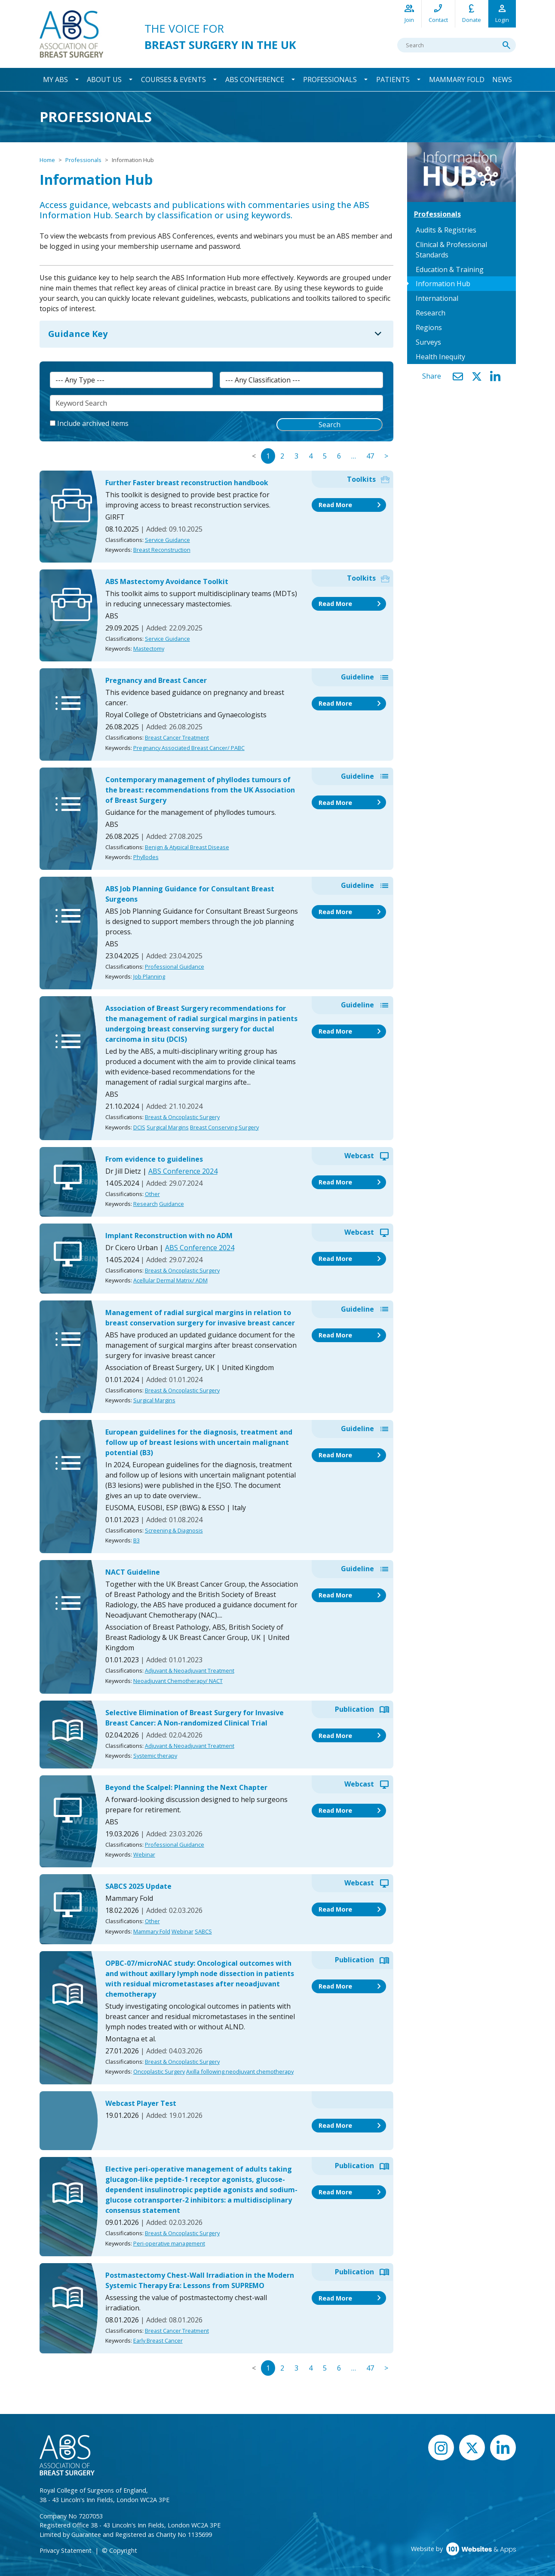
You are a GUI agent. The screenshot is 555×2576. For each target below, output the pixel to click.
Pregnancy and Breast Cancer (156, 681)
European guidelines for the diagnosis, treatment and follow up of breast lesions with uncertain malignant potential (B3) (198, 1443)
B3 (136, 1541)
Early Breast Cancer (158, 2341)
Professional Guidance (174, 967)
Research (145, 1204)
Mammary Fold (456, 79)
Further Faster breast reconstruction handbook (186, 483)
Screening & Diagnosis (174, 1531)
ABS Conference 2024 (183, 1171)
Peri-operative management (169, 2244)
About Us (104, 79)
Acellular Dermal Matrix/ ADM (170, 1281)
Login (502, 13)
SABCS (203, 1932)
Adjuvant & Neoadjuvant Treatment (189, 1671)
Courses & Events (173, 79)
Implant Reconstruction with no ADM (169, 1236)
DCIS (139, 1128)
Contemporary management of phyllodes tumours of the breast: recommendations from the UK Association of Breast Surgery (200, 790)
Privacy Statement (66, 2551)
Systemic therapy (155, 1756)
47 (370, 456)
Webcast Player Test (140, 2104)
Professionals (330, 79)
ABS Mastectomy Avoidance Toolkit (166, 582)
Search (329, 425)
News (502, 79)
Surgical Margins (168, 1128)
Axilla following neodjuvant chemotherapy (240, 2072)
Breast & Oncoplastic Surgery (182, 1118)
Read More (352, 505)
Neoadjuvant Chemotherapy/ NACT (178, 1681)
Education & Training (450, 269)
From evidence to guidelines (154, 1159)
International (437, 298)
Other (152, 1194)
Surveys (428, 342)
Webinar (144, 1855)
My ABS (55, 79)
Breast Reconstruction (161, 550)
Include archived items (93, 423)
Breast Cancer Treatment (177, 738)
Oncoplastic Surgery (159, 2072)
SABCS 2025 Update (138, 1887)
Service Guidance (167, 540)
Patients (393, 79)
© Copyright (119, 2551)
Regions (429, 327)
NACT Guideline (132, 1573)
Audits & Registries (446, 230)
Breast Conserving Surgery (224, 1128)
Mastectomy (148, 649)
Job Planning (149, 977)
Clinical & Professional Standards (451, 250)
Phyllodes (146, 857)
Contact (438, 13)
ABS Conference (254, 79)
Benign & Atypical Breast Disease (187, 847)
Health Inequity (440, 356)
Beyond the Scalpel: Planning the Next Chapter (186, 1788)
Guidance (171, 1204)
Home (47, 160)
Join (409, 13)
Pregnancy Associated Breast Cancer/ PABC (189, 748)
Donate (471, 13)
